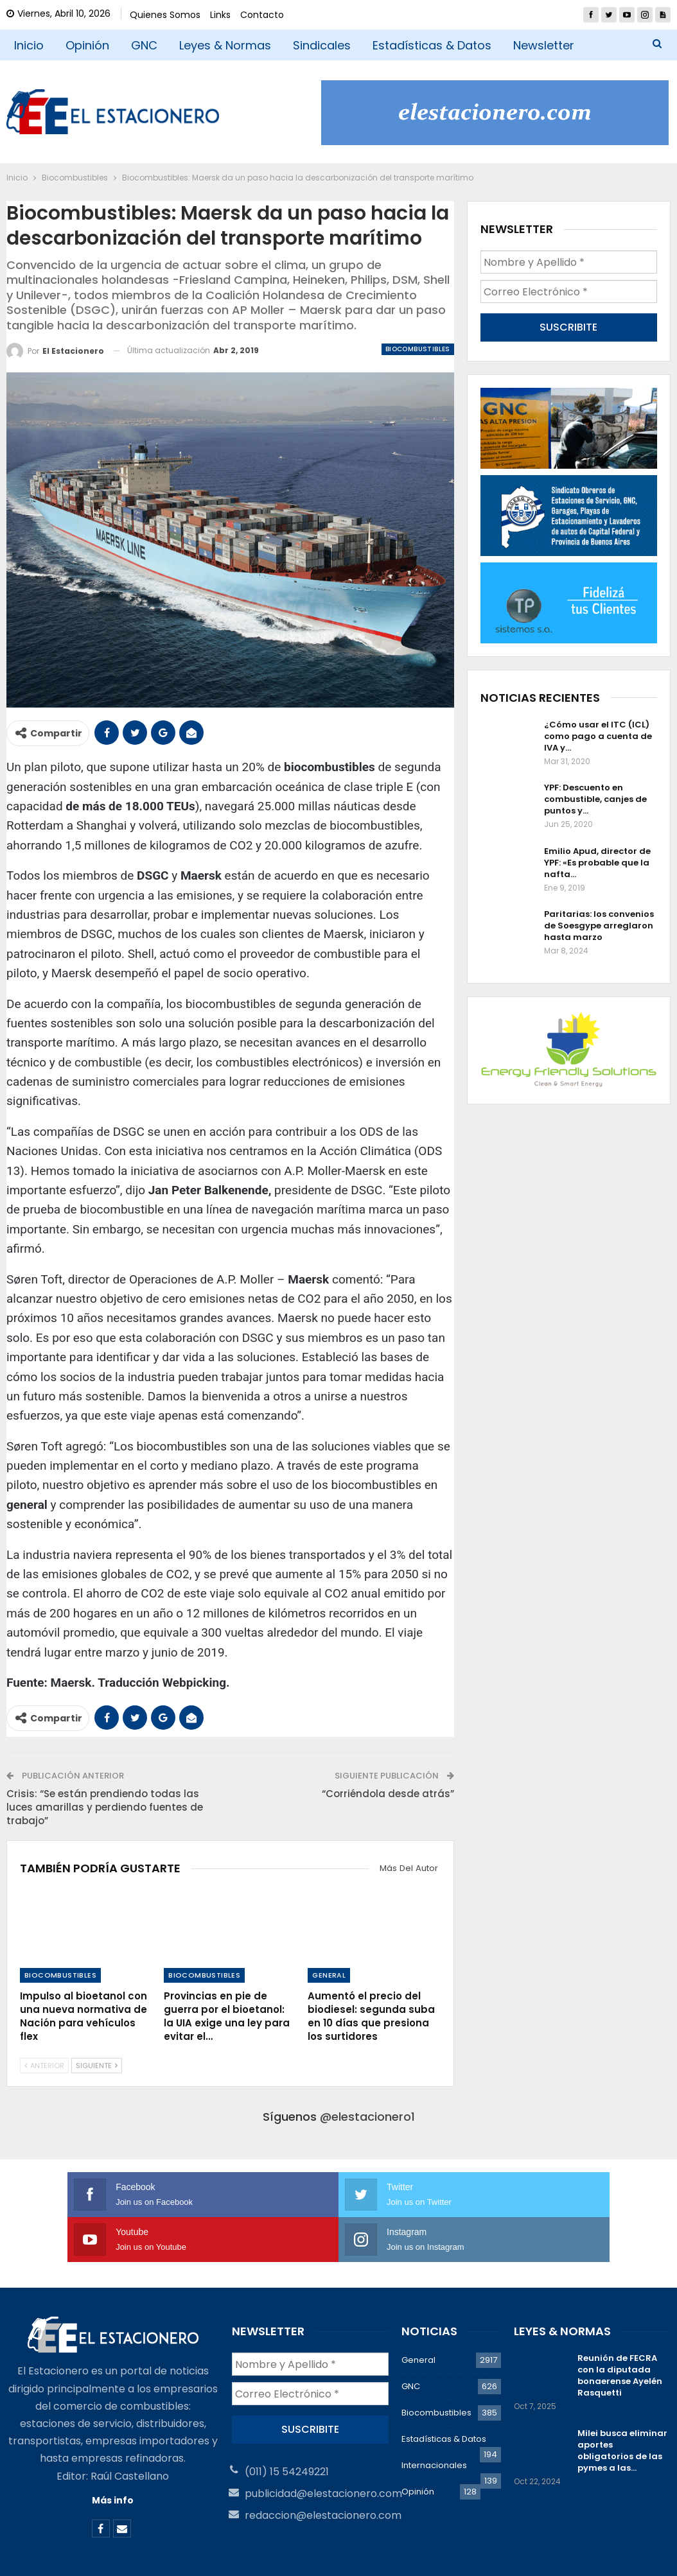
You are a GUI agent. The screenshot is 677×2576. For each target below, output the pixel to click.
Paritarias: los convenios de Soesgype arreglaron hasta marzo (599, 922)
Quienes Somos (165, 14)
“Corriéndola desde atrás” (388, 1793)
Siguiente (97, 2065)
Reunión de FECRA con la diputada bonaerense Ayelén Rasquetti (619, 2330)
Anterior (44, 2065)
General (329, 1975)
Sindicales (322, 45)
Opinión (87, 45)
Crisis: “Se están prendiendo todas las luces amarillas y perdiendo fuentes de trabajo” (104, 1807)
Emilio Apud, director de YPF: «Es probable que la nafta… (597, 858)
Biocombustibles (417, 349)
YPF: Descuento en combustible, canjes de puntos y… (595, 796)
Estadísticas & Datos (432, 45)
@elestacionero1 (367, 2117)
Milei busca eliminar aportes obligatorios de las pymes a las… (622, 2405)
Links (220, 14)
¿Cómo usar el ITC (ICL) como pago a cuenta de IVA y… (598, 732)
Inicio (29, 45)
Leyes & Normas (225, 45)
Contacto (262, 14)
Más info (113, 2455)
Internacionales (434, 2420)
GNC (144, 45)
